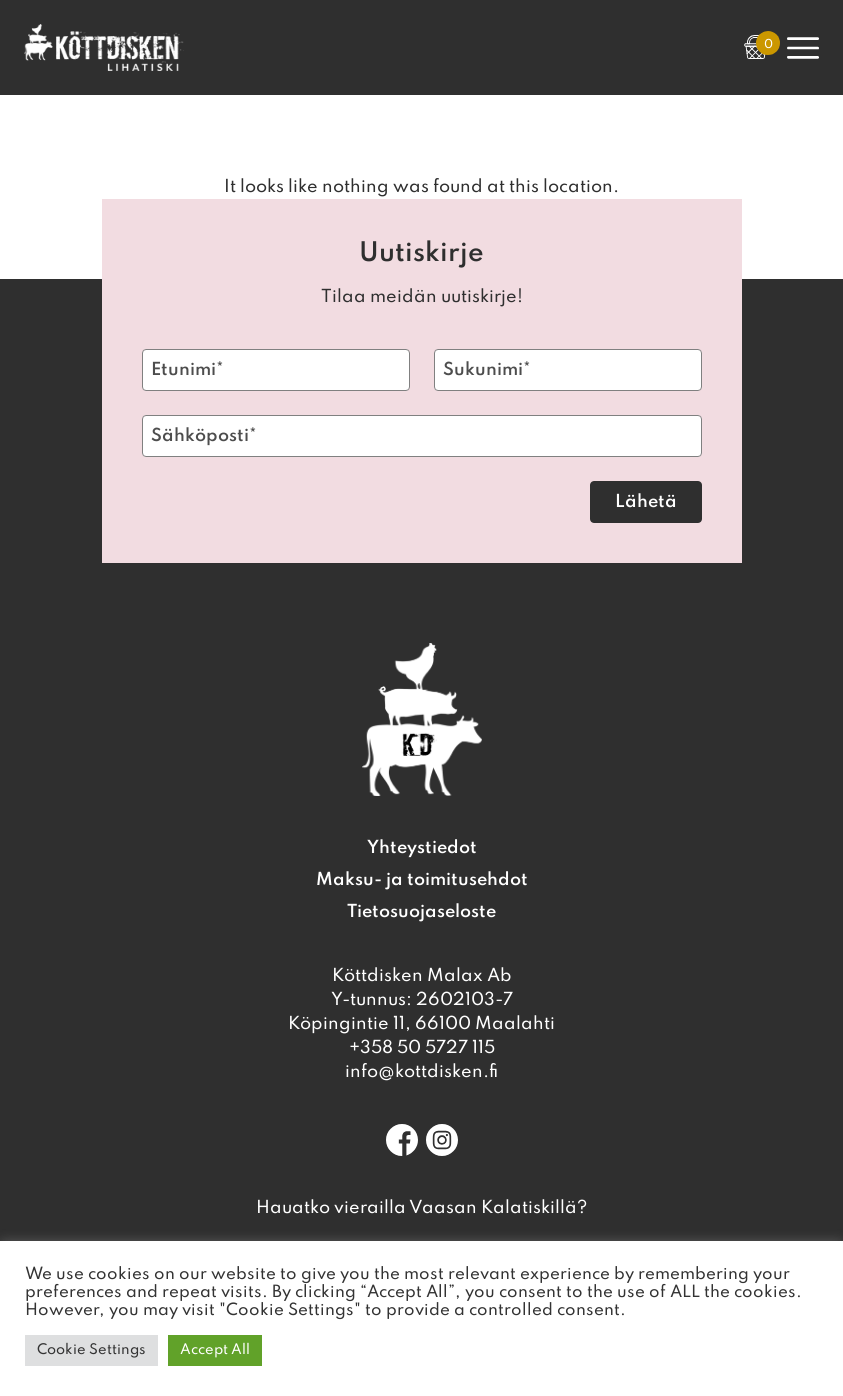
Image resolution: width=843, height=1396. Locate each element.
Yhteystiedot (422, 848)
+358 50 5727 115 (422, 1048)
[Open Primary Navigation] (803, 48)
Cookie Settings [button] (91, 1350)
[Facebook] (402, 1140)
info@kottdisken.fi (421, 1072)
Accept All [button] (215, 1350)
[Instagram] (442, 1140)
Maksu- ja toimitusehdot (422, 880)
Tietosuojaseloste (421, 912)
